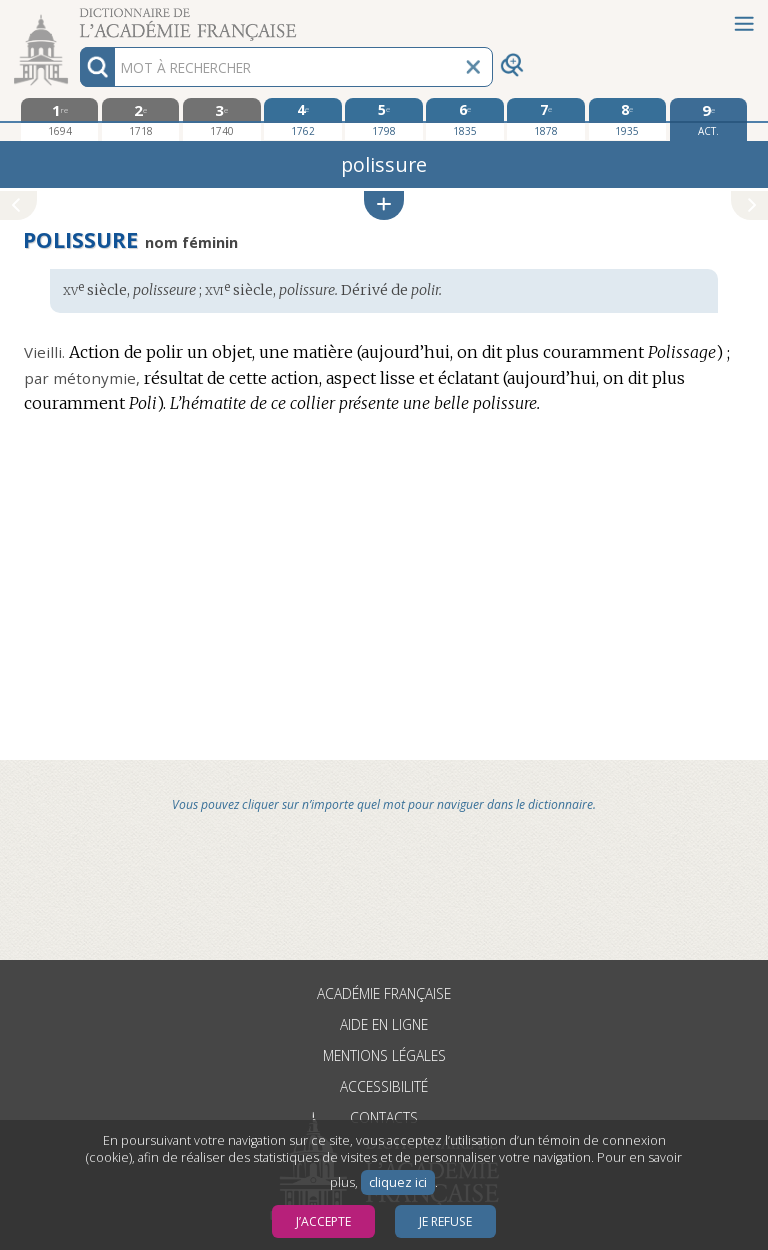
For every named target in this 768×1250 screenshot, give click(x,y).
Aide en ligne (384, 1024)
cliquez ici (398, 1182)
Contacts (384, 1117)
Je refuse (445, 1221)
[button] (384, 205)
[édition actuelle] (708, 119)
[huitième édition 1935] (627, 119)
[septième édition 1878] (545, 119)
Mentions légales (384, 1055)
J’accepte (323, 1221)
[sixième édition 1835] (464, 119)
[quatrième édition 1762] (302, 119)
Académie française (384, 993)
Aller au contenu (78, 17)
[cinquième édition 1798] (383, 119)
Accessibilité (384, 1086)
